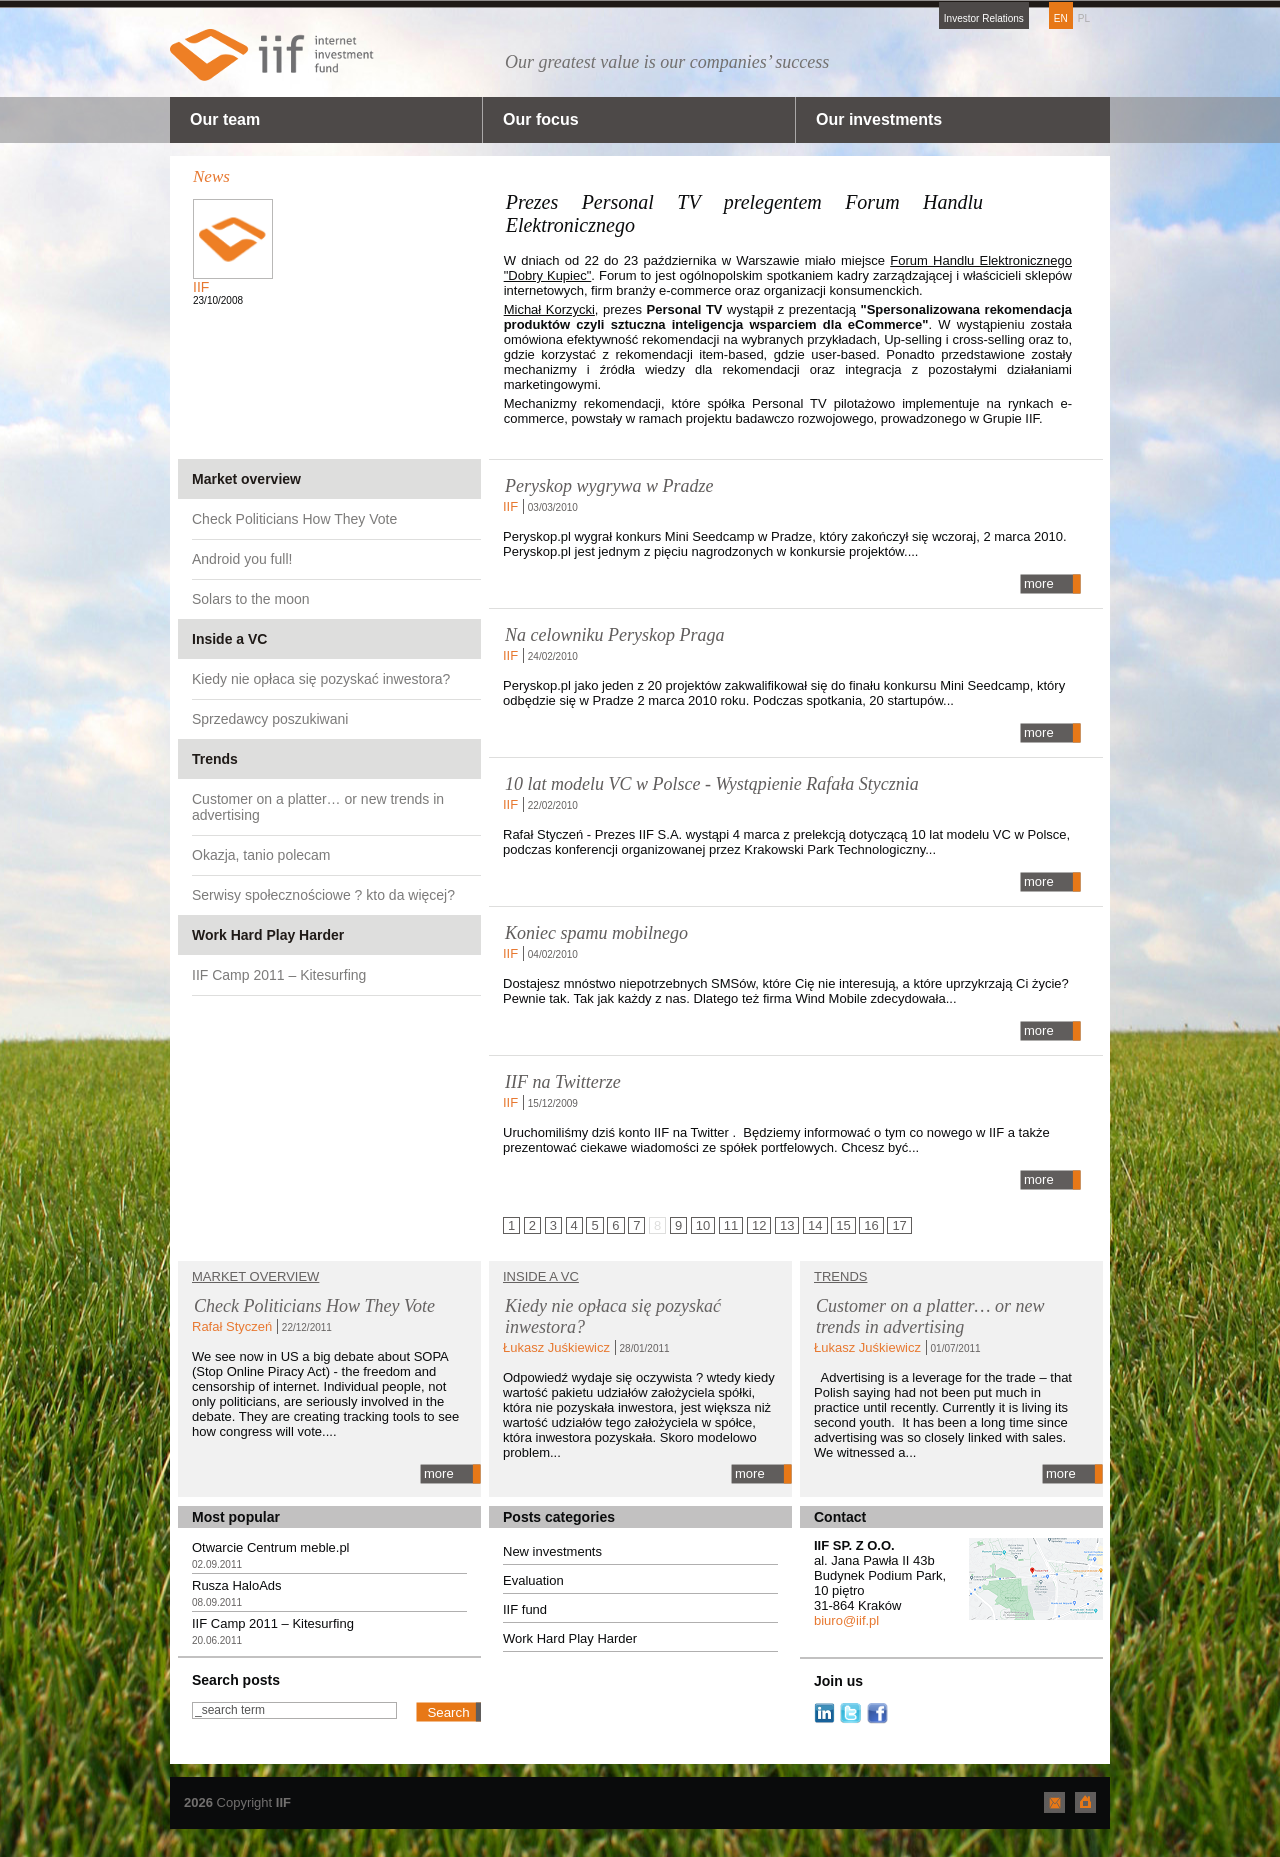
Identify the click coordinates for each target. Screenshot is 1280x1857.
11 (731, 1225)
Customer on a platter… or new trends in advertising (318, 807)
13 (787, 1225)
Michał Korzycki (549, 309)
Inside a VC (229, 639)
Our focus (541, 119)
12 (759, 1225)
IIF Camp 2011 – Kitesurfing (279, 975)
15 (843, 1225)
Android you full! (242, 559)
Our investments (879, 119)
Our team (225, 119)
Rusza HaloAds (237, 1585)
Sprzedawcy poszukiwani (270, 719)
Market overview (246, 479)
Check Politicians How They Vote (294, 519)
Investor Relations (984, 18)
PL (1084, 18)
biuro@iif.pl (846, 1620)
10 (703, 1225)
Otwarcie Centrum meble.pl (271, 1547)
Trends (215, 759)
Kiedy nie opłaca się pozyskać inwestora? (321, 679)
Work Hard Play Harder (268, 935)
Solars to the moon (251, 599)
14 (815, 1225)
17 (899, 1225)
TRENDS (840, 1276)
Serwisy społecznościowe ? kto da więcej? (323, 895)
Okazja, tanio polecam (261, 855)
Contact (840, 1517)
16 (871, 1225)
